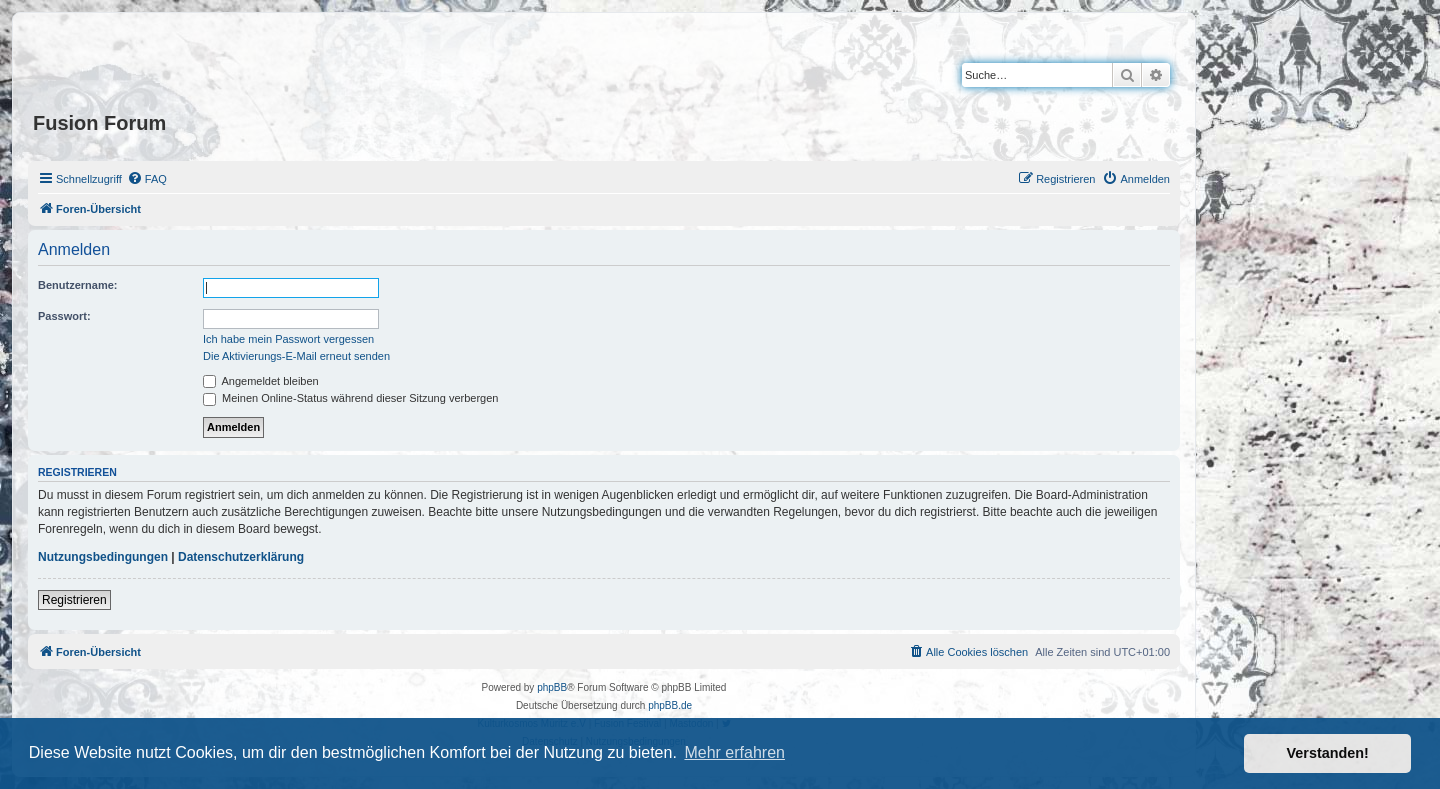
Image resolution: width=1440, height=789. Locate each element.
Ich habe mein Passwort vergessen (288, 339)
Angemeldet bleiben (261, 381)
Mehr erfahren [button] (734, 752)
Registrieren (74, 600)
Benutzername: (77, 285)
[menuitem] (147, 179)
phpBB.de (670, 705)
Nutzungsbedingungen (103, 557)
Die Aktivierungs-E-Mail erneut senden (296, 356)
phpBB (552, 687)
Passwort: (64, 316)
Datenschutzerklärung (241, 557)
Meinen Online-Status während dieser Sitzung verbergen (350, 398)
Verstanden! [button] (1328, 753)
